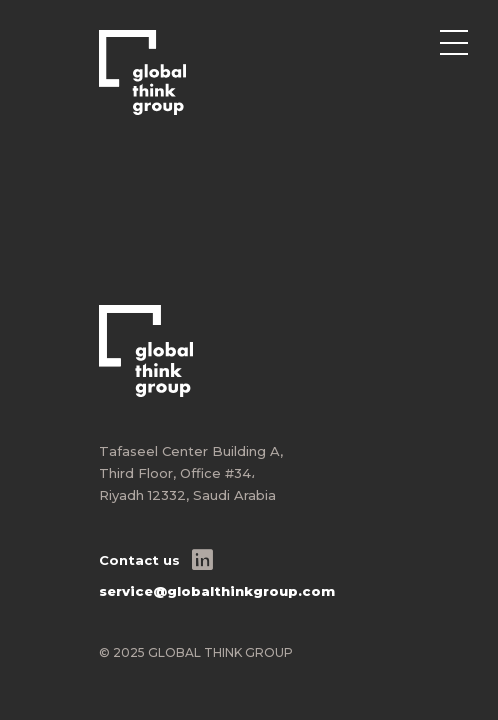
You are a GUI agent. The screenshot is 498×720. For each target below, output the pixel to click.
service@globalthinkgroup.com (217, 591)
